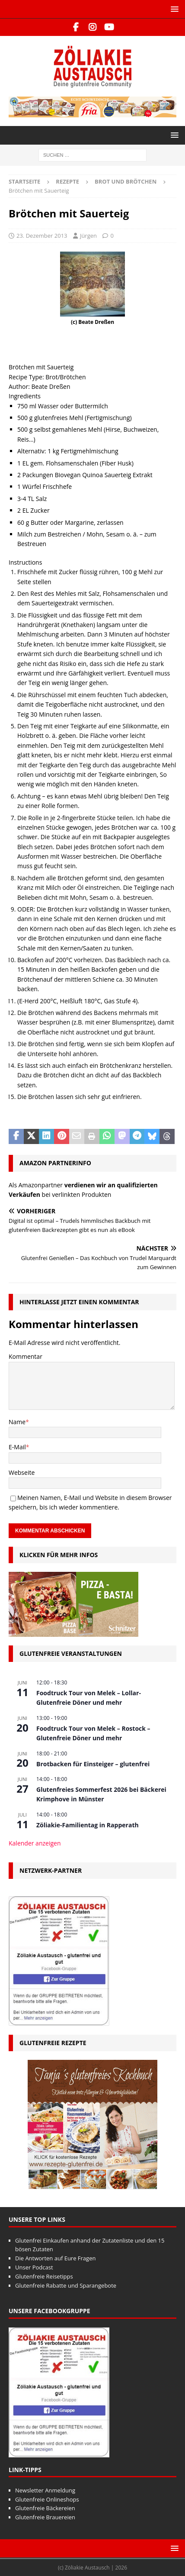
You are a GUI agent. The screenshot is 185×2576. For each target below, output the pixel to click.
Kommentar (25, 1356)
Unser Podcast (34, 2267)
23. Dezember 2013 (41, 235)
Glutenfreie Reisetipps (44, 2276)
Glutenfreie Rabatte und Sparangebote (65, 2285)
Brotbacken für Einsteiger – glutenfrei (93, 1764)
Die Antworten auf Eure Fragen (55, 2258)
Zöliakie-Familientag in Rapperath (87, 1825)
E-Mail (17, 1447)
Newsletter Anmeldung (45, 2490)
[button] (173, 9)
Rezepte (67, 181)
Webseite (22, 1472)
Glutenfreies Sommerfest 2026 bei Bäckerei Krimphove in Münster (101, 1794)
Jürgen (88, 235)
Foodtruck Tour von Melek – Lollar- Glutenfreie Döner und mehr (88, 1698)
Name (17, 1422)
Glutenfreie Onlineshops (47, 2499)
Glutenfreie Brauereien (45, 2517)
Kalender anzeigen (35, 1843)
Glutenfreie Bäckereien (45, 2508)
